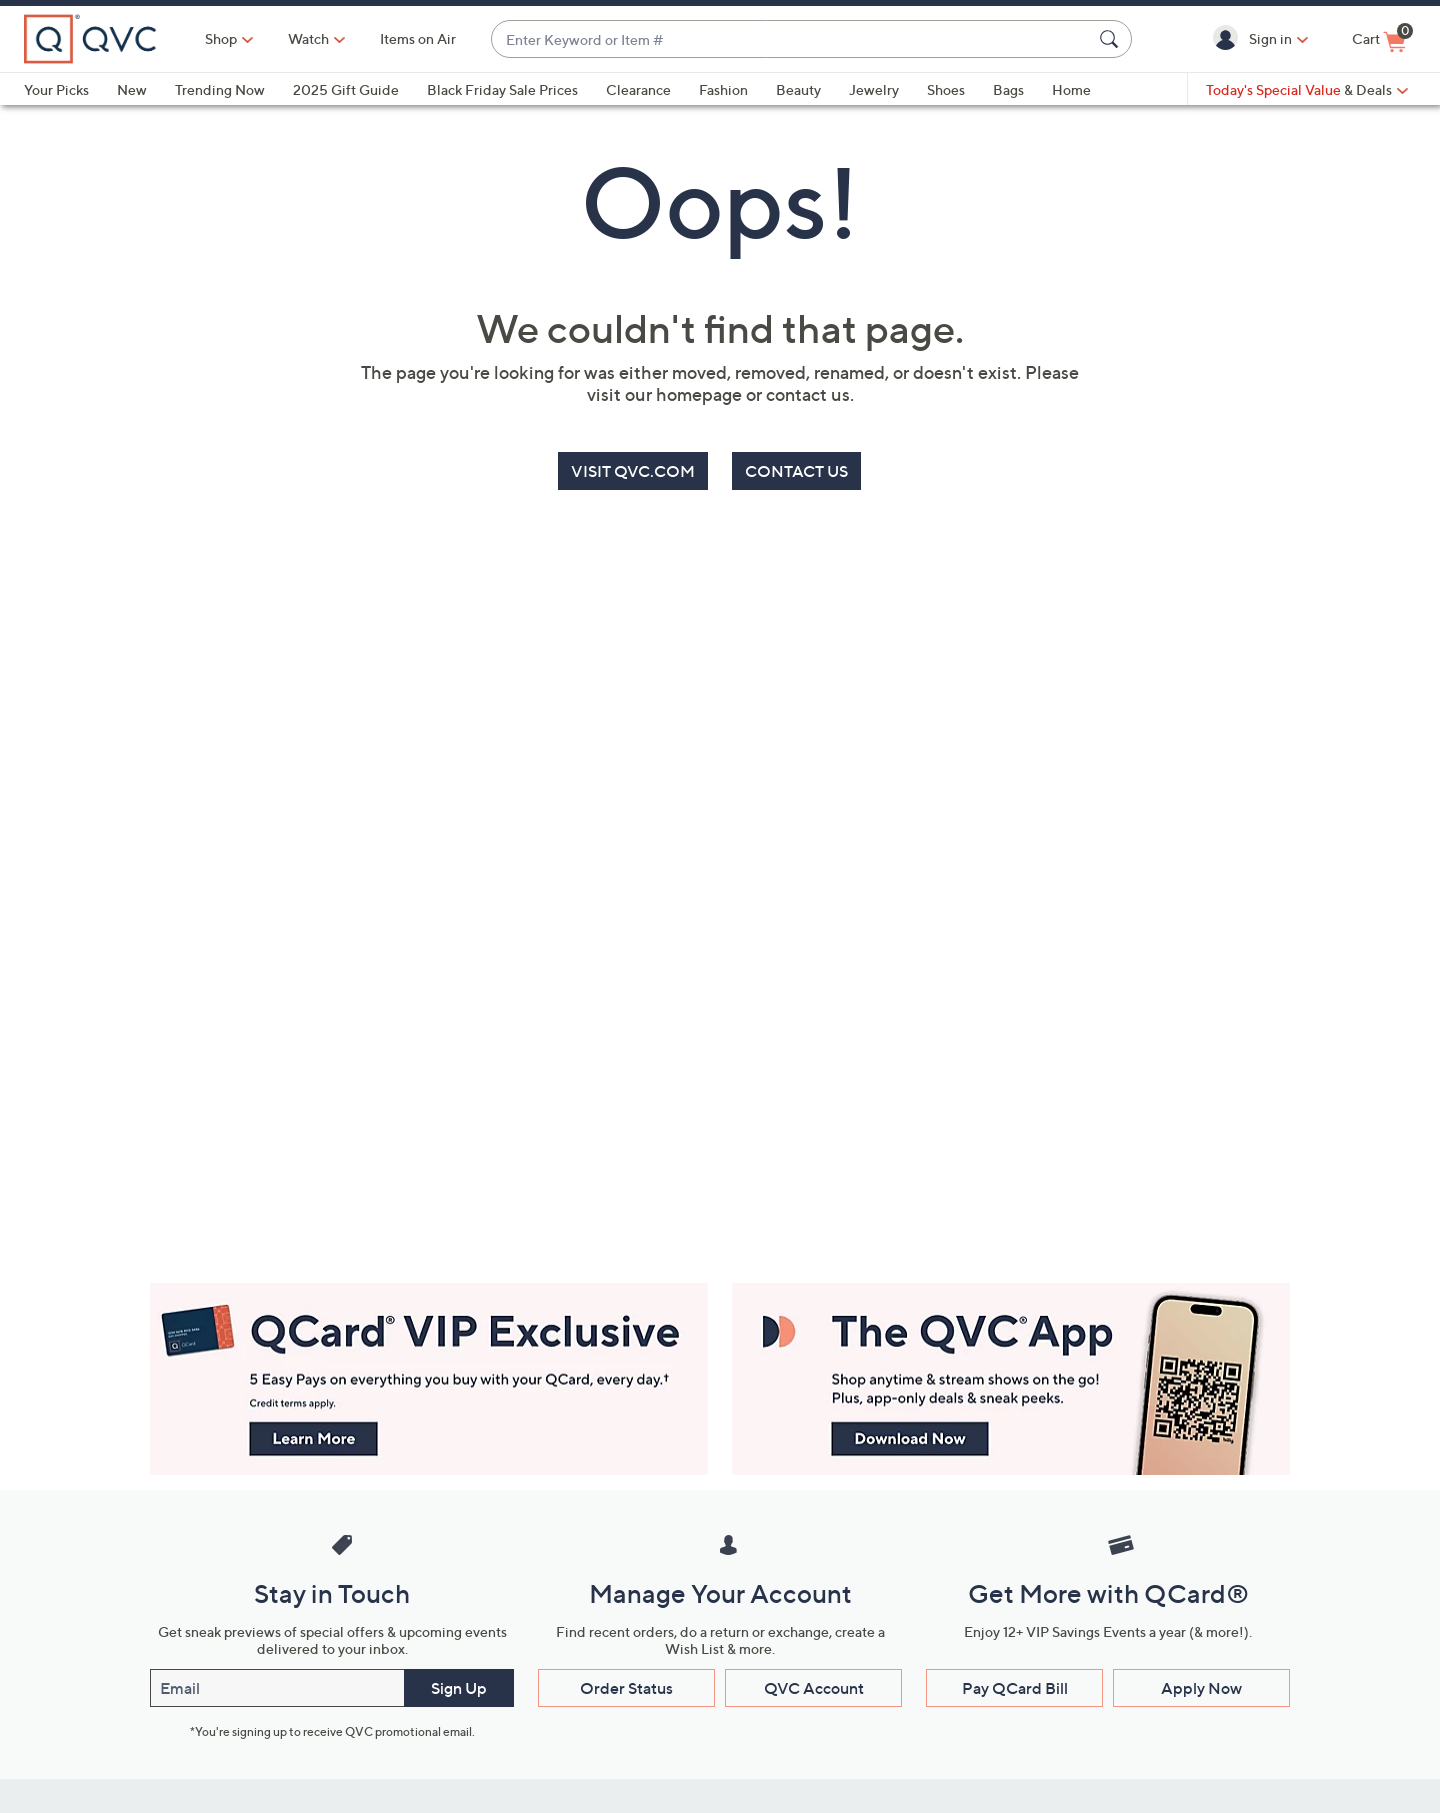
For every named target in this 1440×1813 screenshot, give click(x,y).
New (132, 89)
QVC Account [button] (814, 1688)
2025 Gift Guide (346, 89)
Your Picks (56, 89)
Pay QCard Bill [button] (1015, 1688)
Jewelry (874, 89)
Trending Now (220, 89)
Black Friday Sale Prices (502, 89)
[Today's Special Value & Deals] (1307, 90)
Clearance (638, 89)
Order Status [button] (626, 1688)
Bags (1008, 89)
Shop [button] (221, 38)
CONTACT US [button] (796, 471)
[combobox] (791, 39)
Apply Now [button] (1201, 1688)
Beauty (798, 89)
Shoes (946, 89)
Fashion (723, 89)
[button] (1229, 39)
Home (1071, 89)
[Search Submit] (1112, 39)
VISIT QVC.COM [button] (633, 471)
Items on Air (418, 38)
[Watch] (309, 39)
